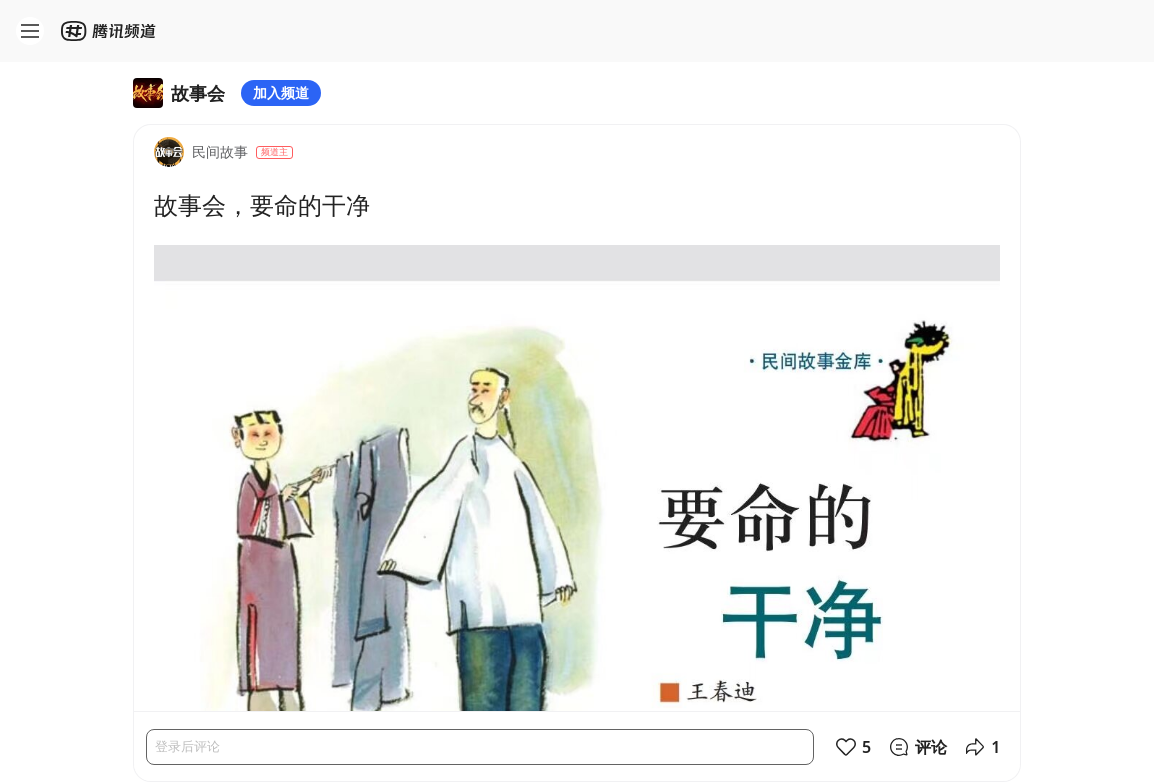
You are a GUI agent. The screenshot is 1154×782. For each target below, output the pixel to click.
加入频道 (281, 92)
